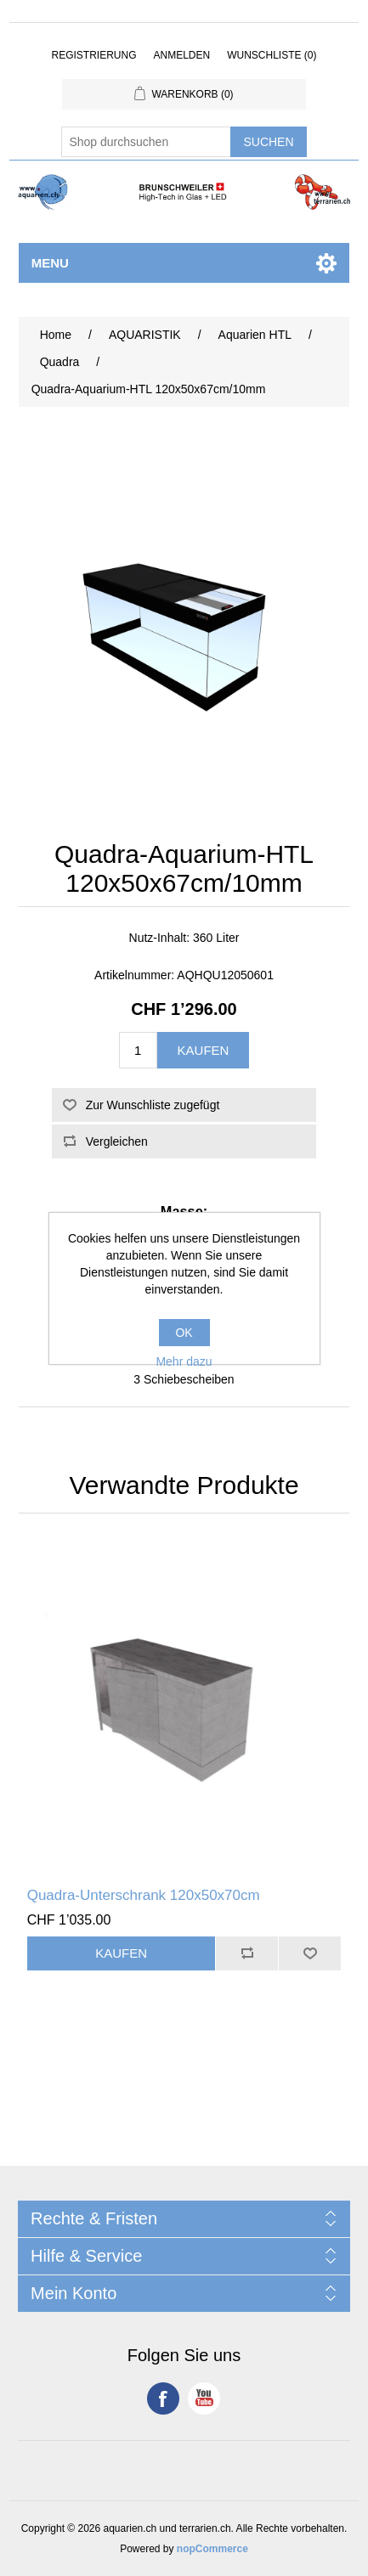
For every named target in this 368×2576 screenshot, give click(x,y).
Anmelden (181, 55)
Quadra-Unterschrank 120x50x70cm (143, 1895)
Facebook (163, 2398)
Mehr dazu (184, 1361)
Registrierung (93, 55)
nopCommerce (212, 2549)
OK (183, 1332)
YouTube (204, 2398)
